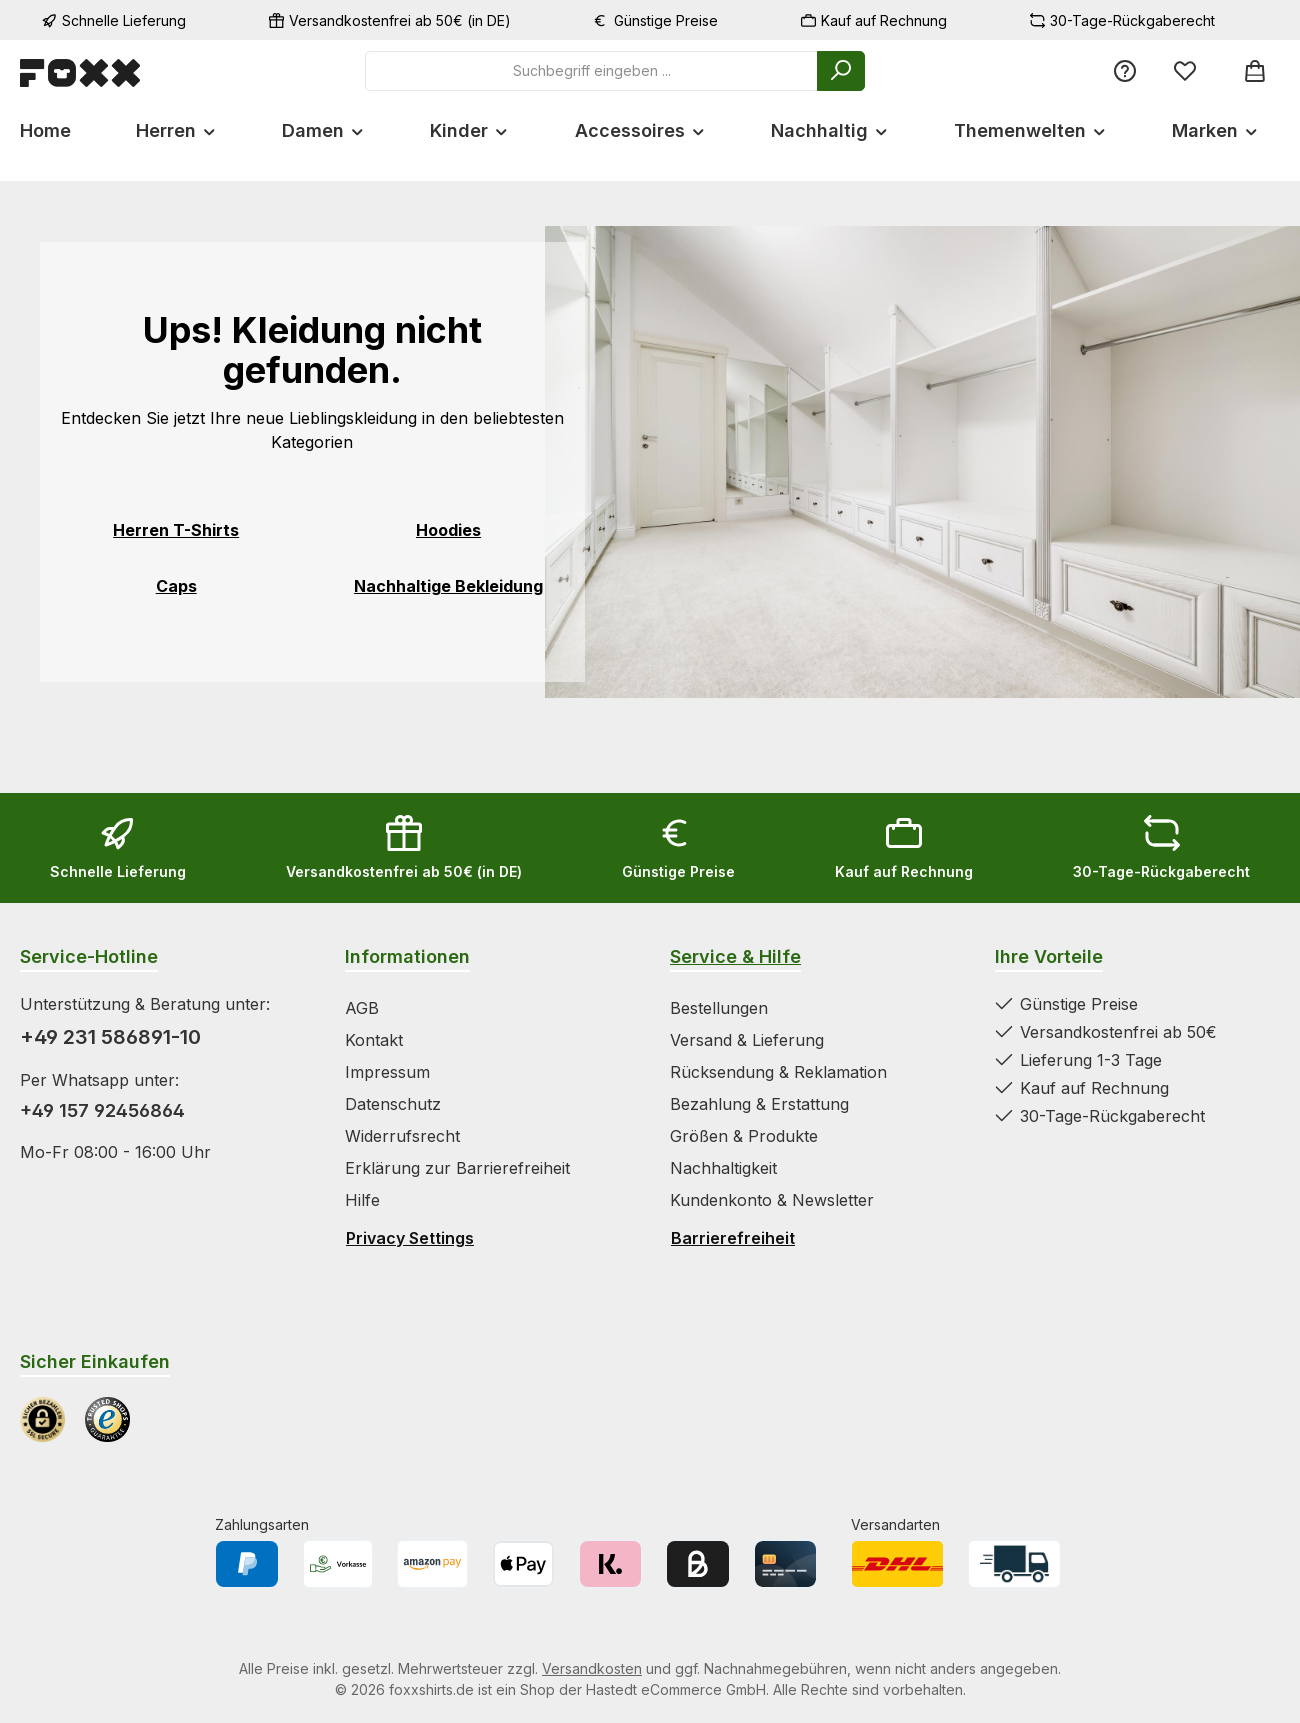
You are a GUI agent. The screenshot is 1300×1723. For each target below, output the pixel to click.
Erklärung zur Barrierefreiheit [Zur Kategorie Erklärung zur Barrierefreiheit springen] (457, 1168)
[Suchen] (841, 71)
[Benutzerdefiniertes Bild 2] (107, 1419)
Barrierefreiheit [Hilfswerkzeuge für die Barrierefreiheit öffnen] (733, 1238)
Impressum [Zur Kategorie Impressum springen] (387, 1072)
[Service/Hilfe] (1125, 70)
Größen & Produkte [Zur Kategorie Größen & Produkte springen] (744, 1136)
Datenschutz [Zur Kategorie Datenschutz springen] (393, 1104)
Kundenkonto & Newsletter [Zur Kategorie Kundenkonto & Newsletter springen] (772, 1200)
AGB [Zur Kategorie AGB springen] (362, 1008)
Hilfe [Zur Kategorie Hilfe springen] (362, 1200)
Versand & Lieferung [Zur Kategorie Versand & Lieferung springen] (747, 1040)
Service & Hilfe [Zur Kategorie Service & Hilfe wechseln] (735, 956)
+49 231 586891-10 (110, 1037)
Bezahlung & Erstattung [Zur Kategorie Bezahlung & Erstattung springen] (759, 1104)
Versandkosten (592, 1668)
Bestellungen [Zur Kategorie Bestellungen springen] (719, 1008)
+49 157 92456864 (102, 1110)
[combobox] (591, 71)
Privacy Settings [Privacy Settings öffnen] (410, 1238)
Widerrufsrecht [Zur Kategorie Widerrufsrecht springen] (402, 1136)
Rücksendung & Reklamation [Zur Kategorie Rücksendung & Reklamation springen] (778, 1072)
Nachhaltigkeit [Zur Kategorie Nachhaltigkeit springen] (723, 1168)
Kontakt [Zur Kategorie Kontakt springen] (374, 1040)
